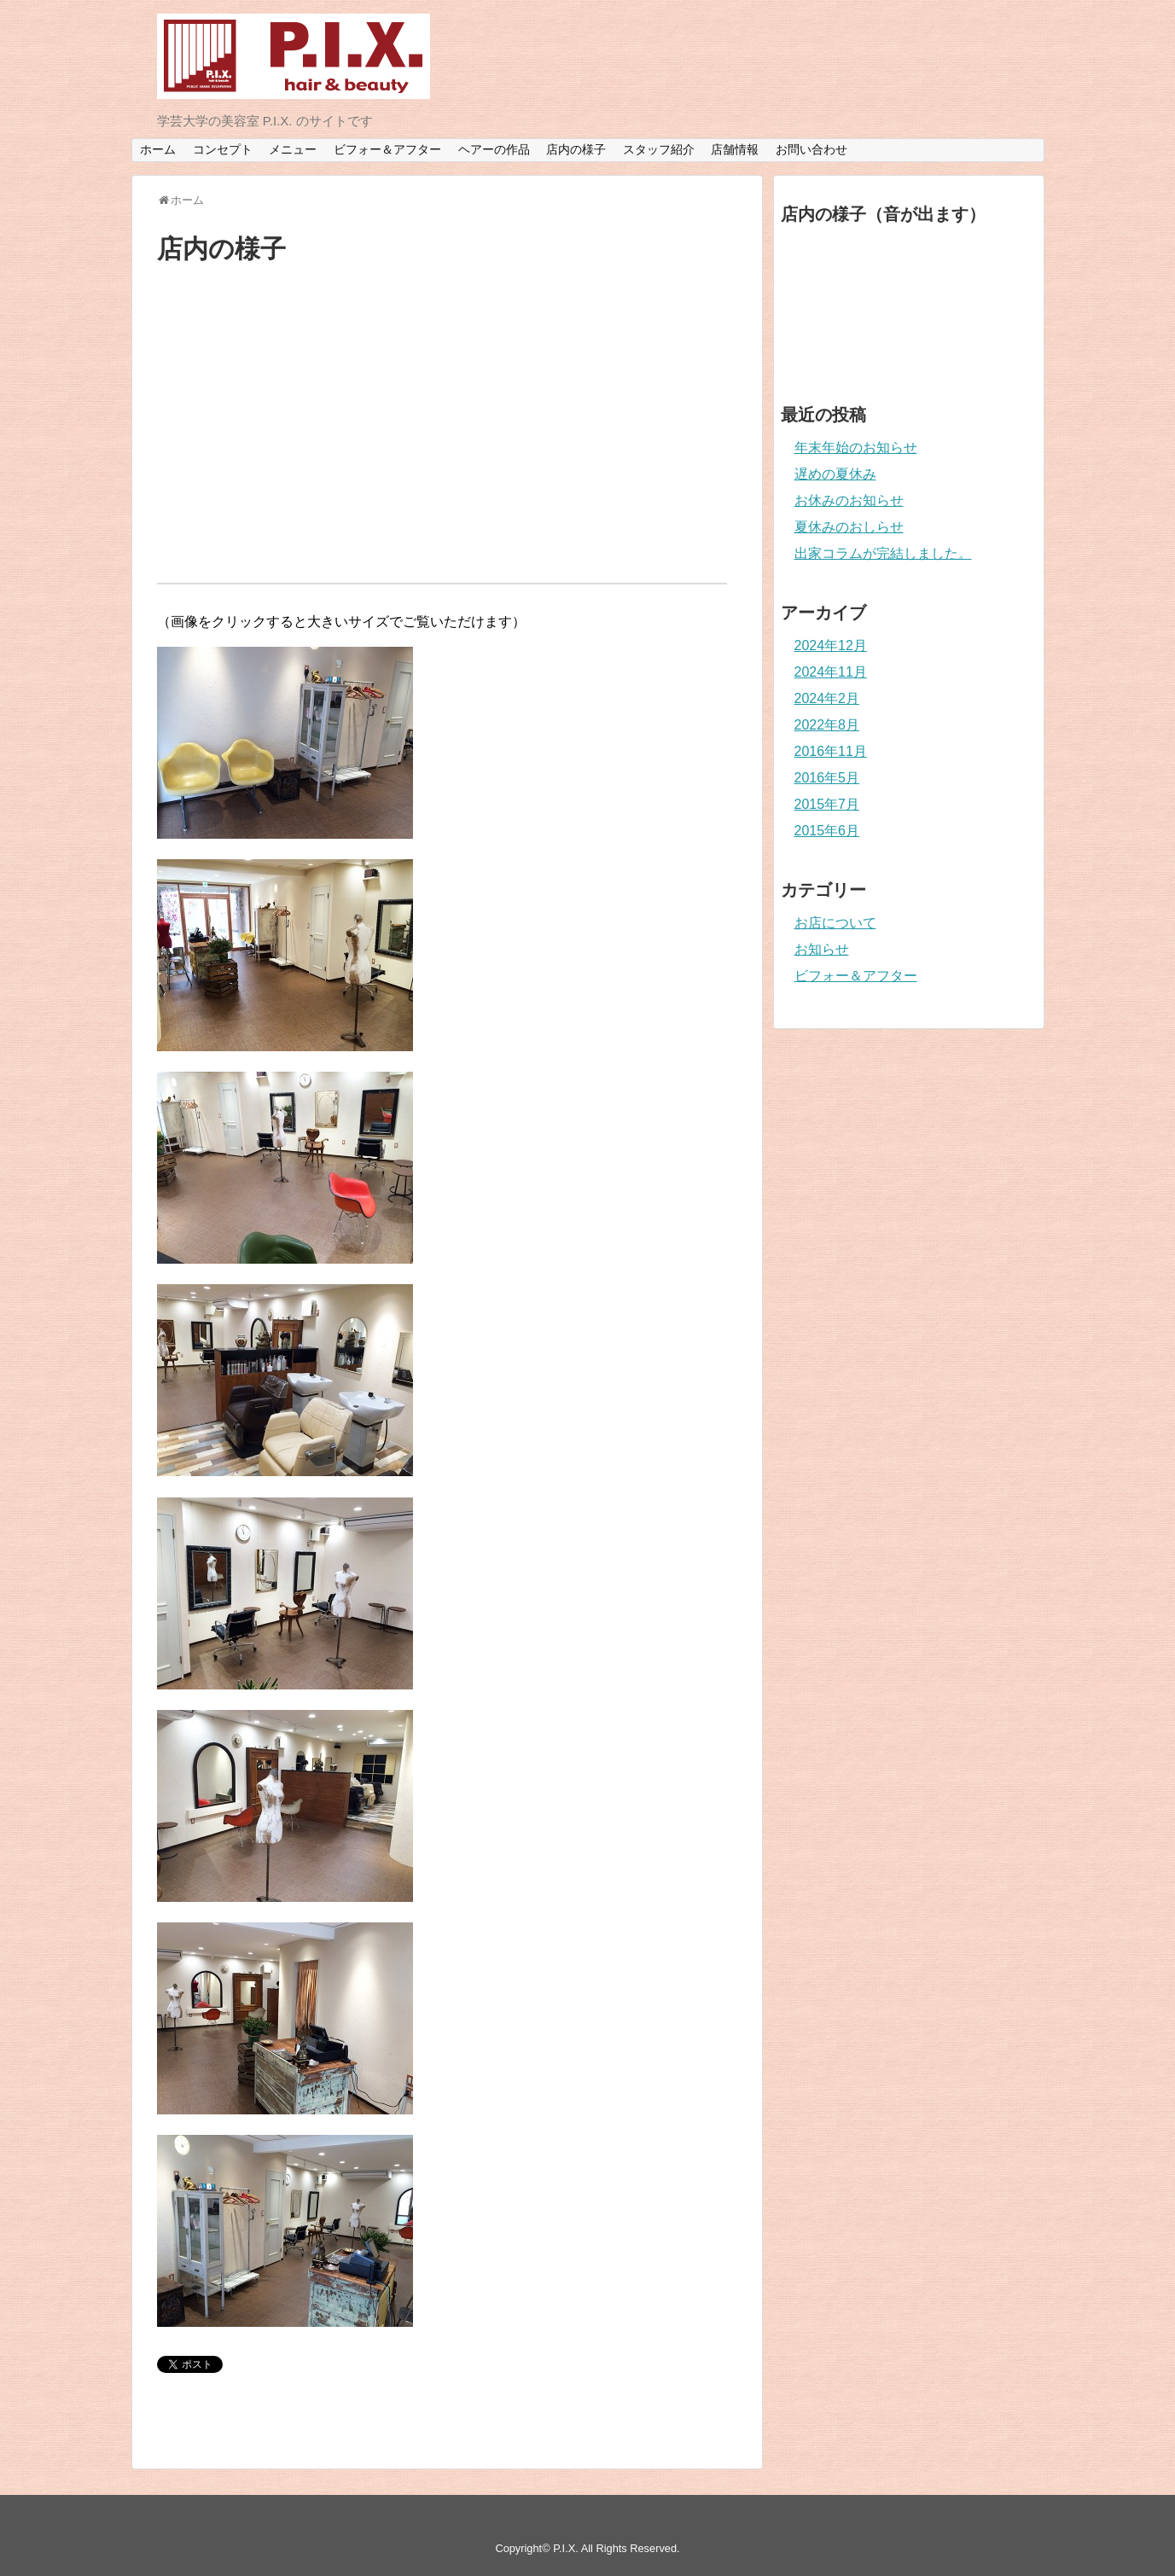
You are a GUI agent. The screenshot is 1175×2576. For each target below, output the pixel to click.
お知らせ (821, 949)
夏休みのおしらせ (849, 527)
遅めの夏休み (835, 474)
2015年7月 (827, 804)
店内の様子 (576, 149)
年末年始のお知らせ (855, 447)
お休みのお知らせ (849, 500)
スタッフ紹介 (659, 149)
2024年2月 (827, 698)
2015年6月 (827, 830)
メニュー (293, 149)
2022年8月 (827, 725)
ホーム (158, 149)
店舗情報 (735, 149)
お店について (835, 923)
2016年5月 (827, 777)
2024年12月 (830, 645)
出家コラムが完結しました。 (883, 553)
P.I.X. (566, 2548)
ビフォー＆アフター (387, 149)
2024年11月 (830, 672)
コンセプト (223, 149)
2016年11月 (830, 751)
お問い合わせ (811, 149)
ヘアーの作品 (494, 149)
